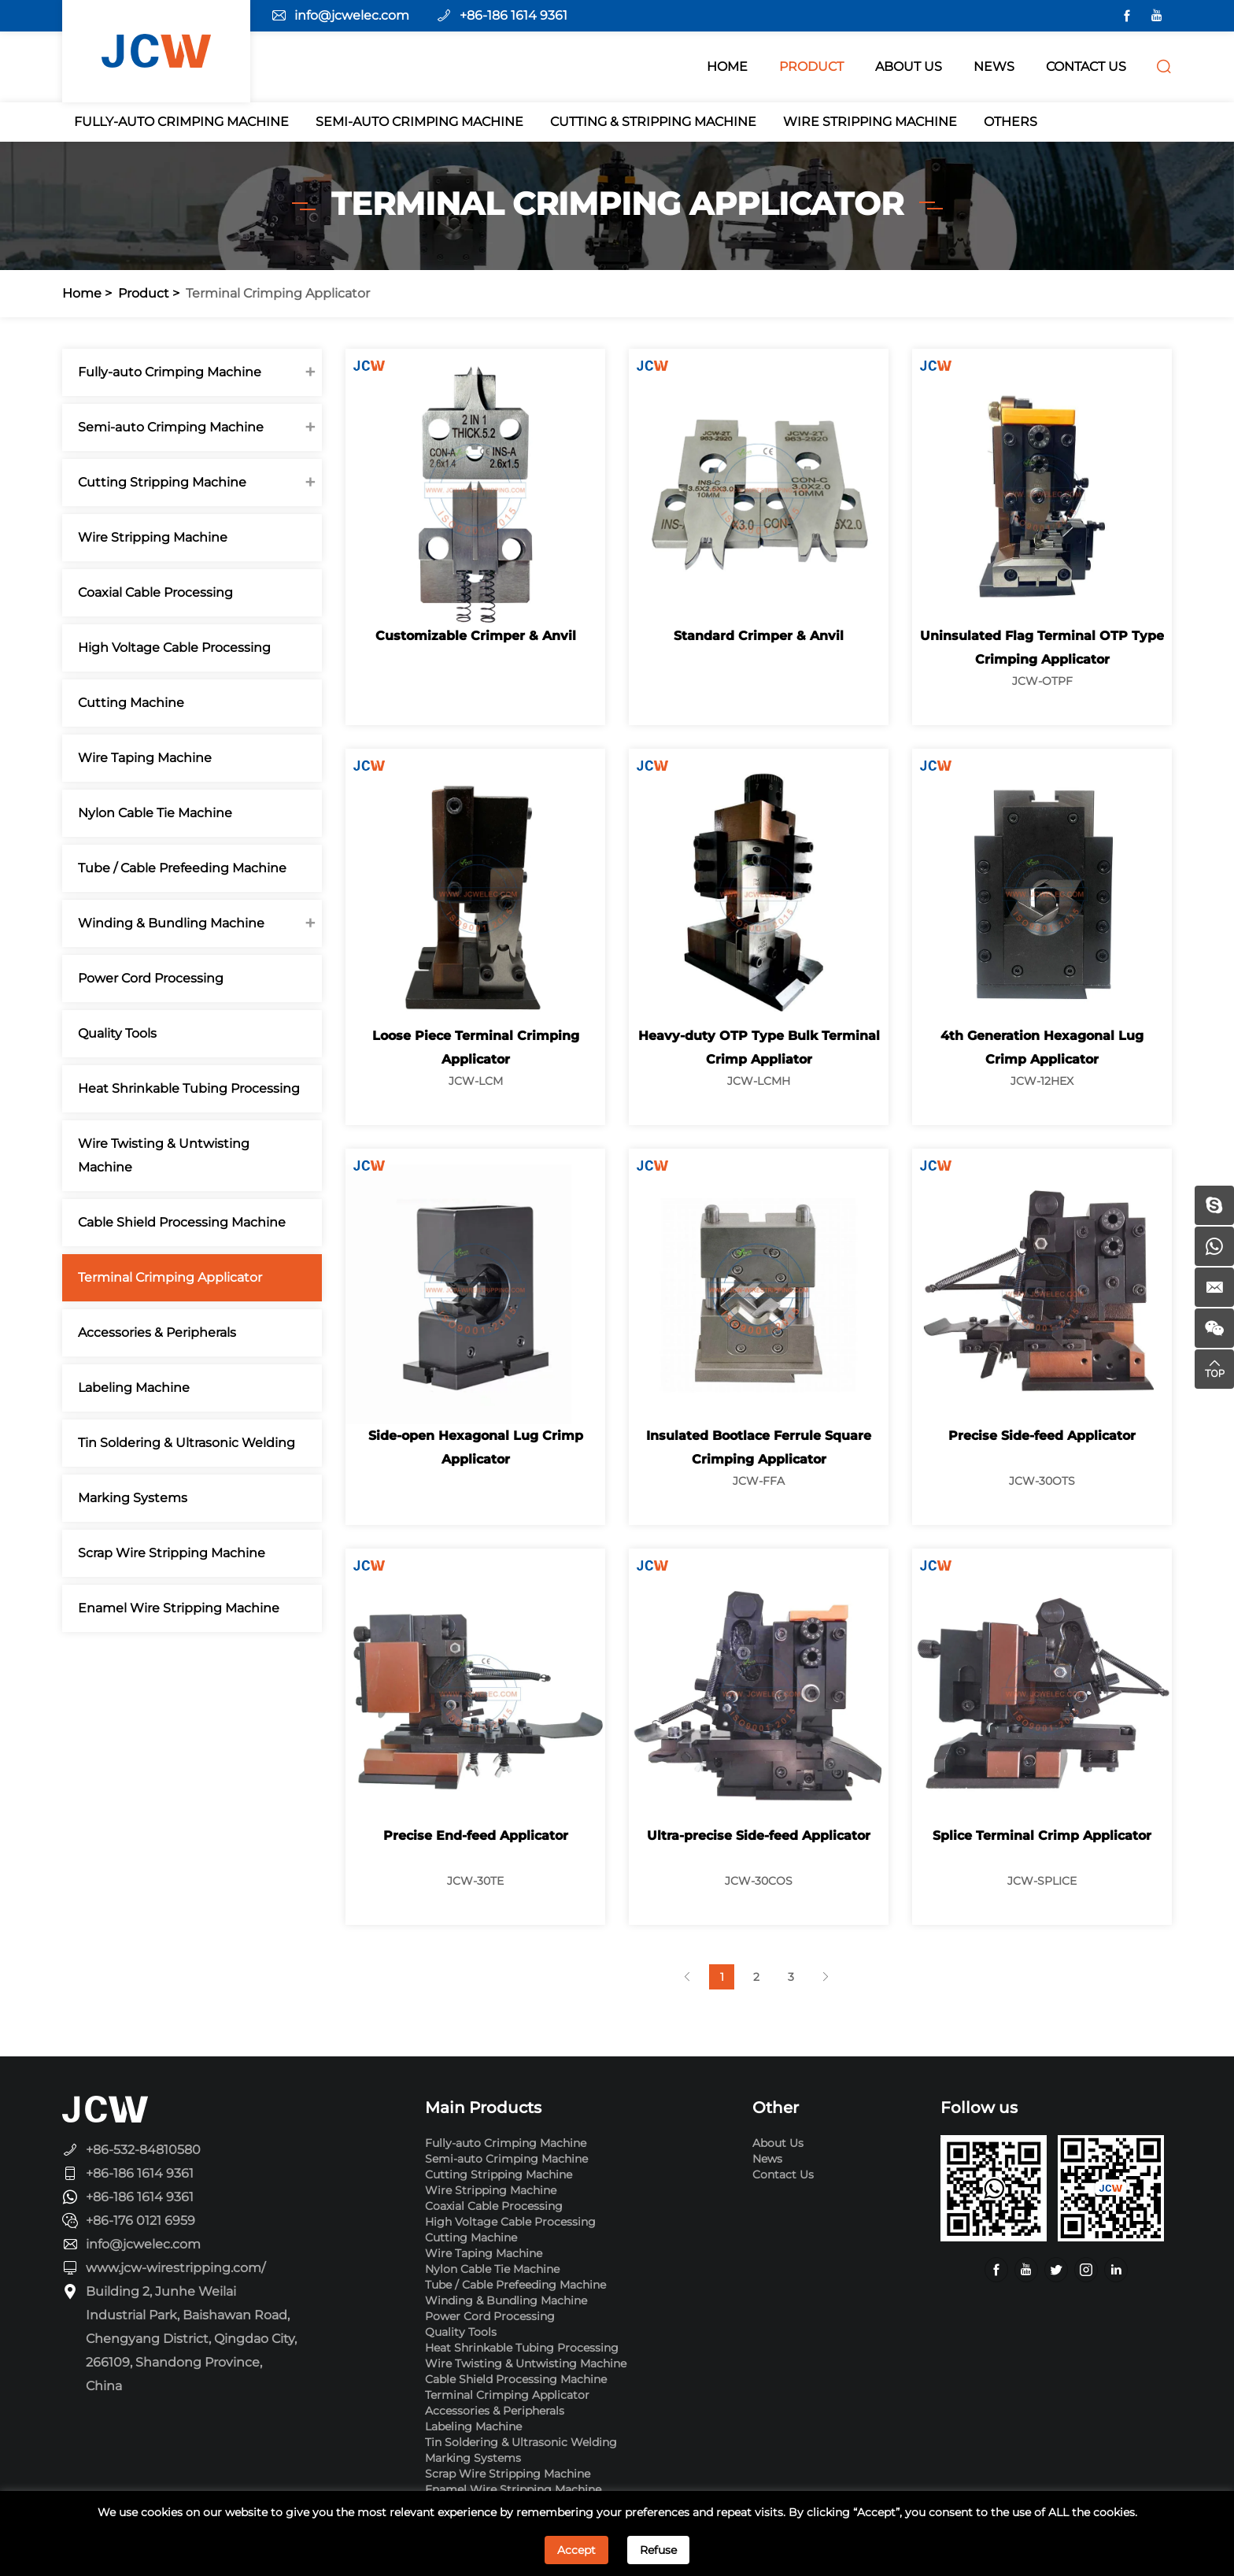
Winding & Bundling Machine (171, 923)
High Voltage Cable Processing (174, 647)
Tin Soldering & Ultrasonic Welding (186, 1442)
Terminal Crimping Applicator (278, 293)
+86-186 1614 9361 (513, 15)
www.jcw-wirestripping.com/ (175, 2267)
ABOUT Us (908, 66)
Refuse (658, 2550)
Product (143, 293)
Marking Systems (132, 1497)
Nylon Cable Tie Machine (155, 812)
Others (1010, 121)
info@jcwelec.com (351, 15)
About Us (778, 2143)
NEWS (994, 66)
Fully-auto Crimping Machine (181, 121)
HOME (727, 66)
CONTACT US (1086, 66)
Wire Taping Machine (145, 757)
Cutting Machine (131, 702)
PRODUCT (811, 66)
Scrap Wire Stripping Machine (171, 1552)
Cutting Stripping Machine (162, 482)
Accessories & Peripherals (157, 1332)
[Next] (825, 1976)
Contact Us (783, 2174)
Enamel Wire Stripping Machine (178, 1608)
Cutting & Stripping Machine (653, 121)
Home (82, 293)
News (767, 2159)
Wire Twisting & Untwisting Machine (163, 1155)
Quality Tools (117, 1033)
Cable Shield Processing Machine (182, 1222)
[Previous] (687, 1976)
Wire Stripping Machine (870, 121)
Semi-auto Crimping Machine (419, 121)
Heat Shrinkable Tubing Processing (189, 1088)
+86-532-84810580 (143, 2149)
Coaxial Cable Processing (155, 592)
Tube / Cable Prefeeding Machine (182, 868)
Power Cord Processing (151, 978)
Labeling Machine (134, 1387)
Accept (576, 2550)
